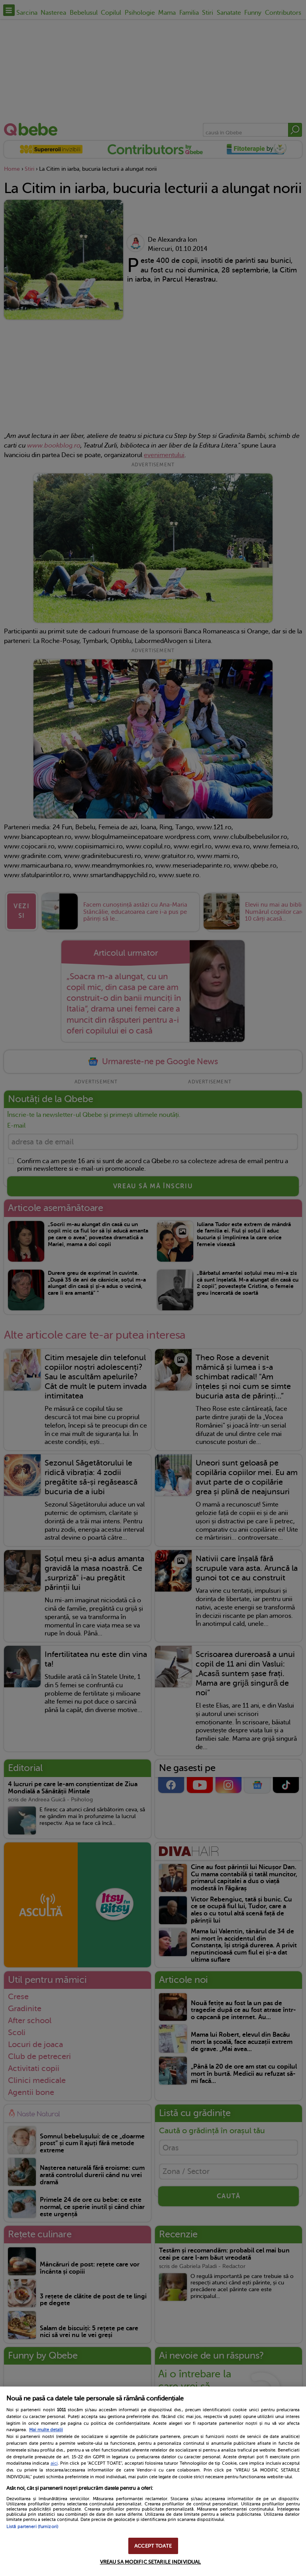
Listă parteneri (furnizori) (32, 2526)
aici (54, 2463)
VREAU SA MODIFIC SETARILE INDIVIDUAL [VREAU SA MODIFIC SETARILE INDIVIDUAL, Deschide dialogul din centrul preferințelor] (150, 2562)
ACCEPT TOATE (153, 2546)
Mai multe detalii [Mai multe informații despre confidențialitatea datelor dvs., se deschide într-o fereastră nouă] (46, 2429)
